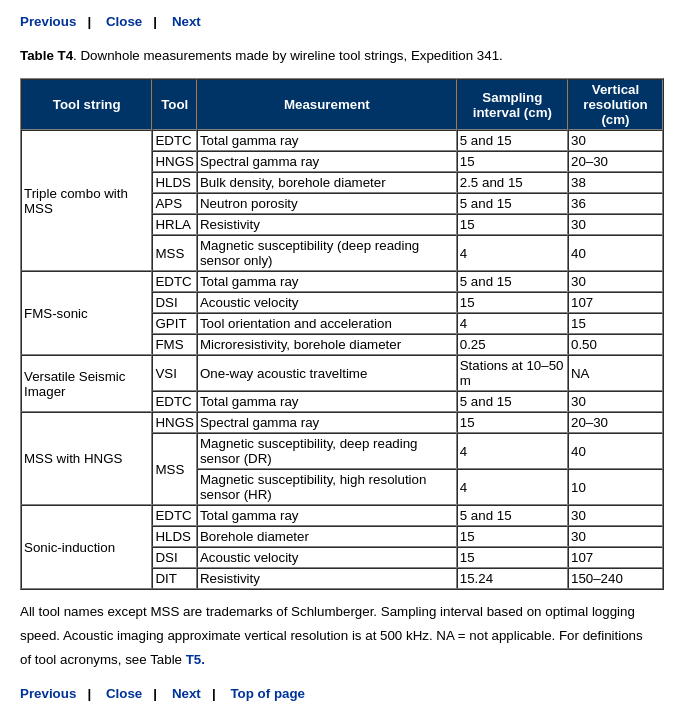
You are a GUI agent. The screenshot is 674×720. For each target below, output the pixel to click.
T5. (195, 659)
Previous (48, 21)
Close (124, 21)
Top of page (267, 693)
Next (186, 21)
